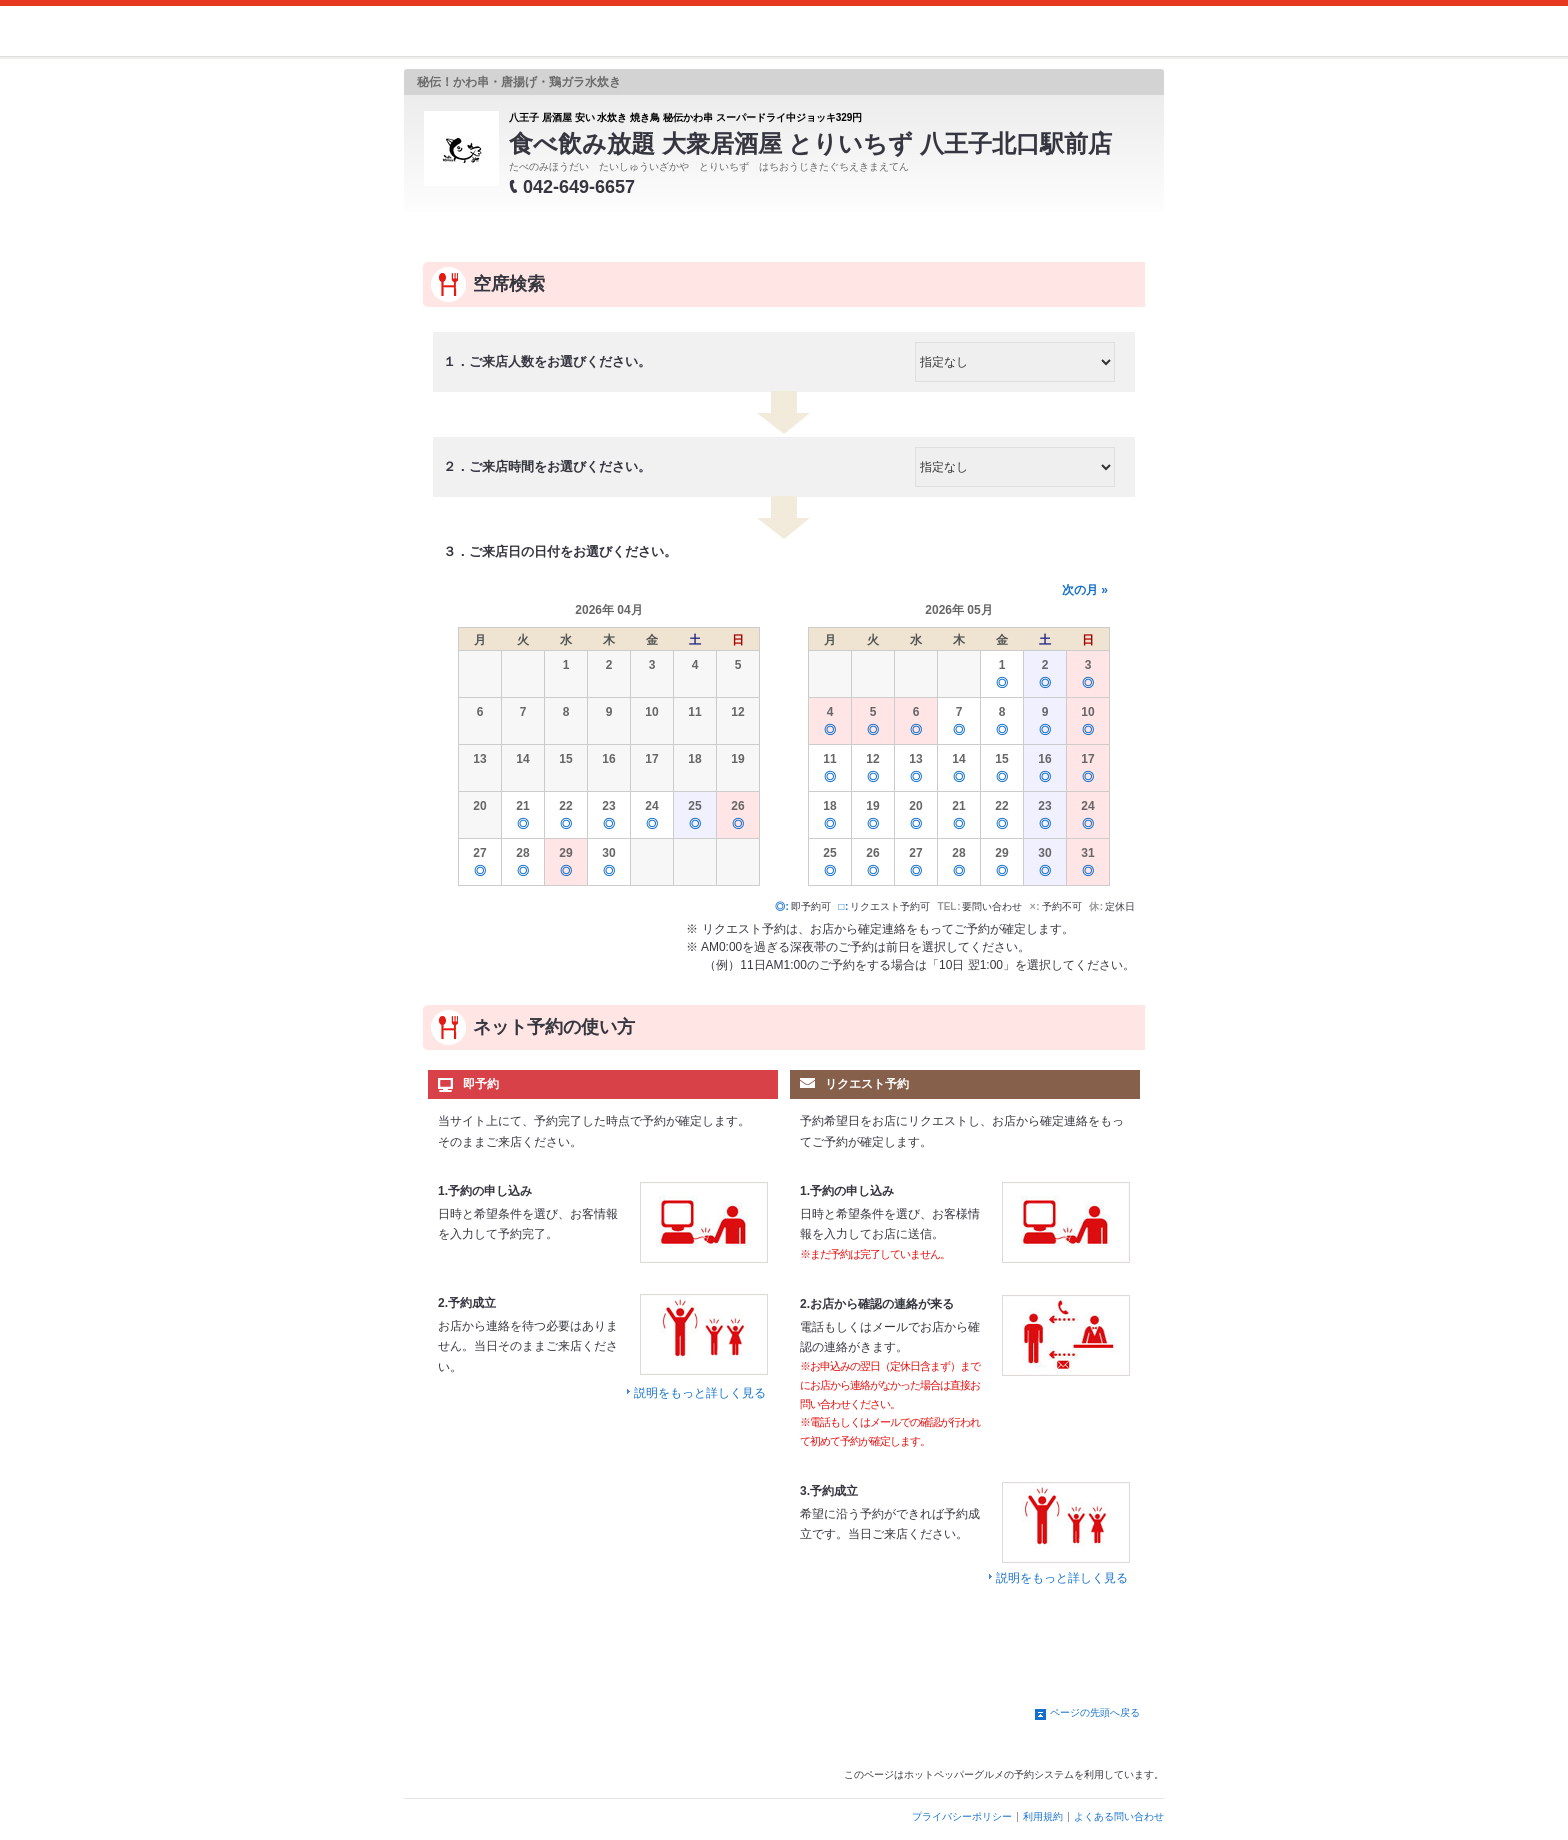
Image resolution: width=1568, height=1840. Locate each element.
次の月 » (1085, 590)
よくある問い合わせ (1119, 1816)
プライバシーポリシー (962, 1816)
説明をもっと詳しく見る (700, 1393)
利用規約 (1043, 1816)
